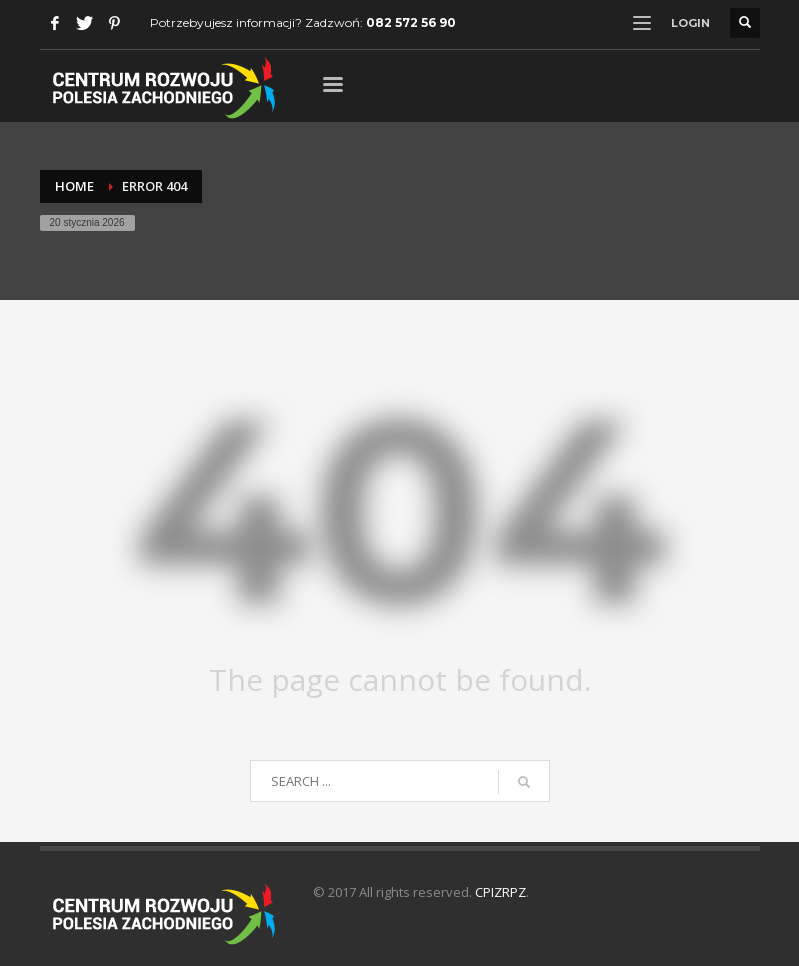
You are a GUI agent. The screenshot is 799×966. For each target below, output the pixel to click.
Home (74, 186)
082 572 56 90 (411, 22)
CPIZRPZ (500, 892)
